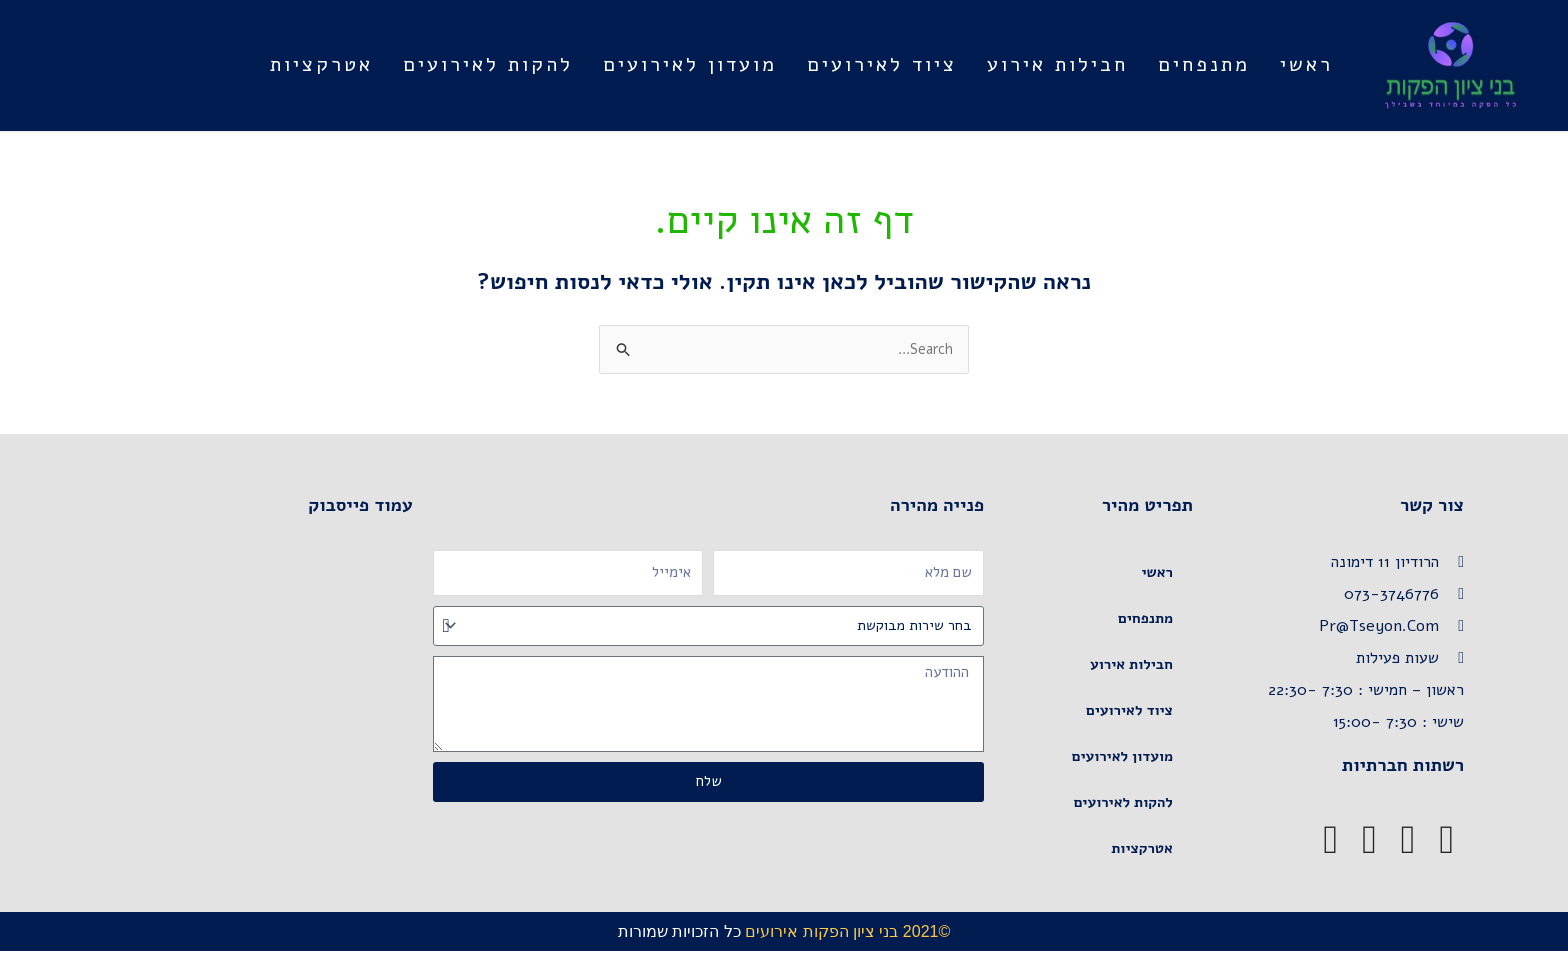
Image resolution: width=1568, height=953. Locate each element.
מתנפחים (1204, 64)
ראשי (1306, 64)
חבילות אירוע (1057, 64)
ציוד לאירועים (882, 64)
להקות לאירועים (488, 64)
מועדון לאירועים (690, 64)
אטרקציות (321, 64)
